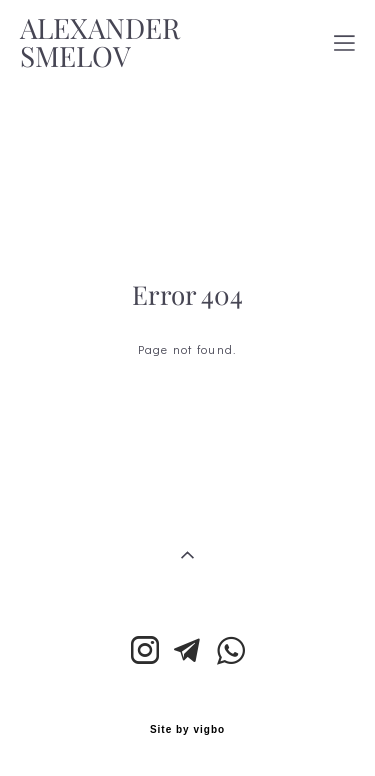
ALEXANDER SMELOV (100, 43)
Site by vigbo (187, 730)
